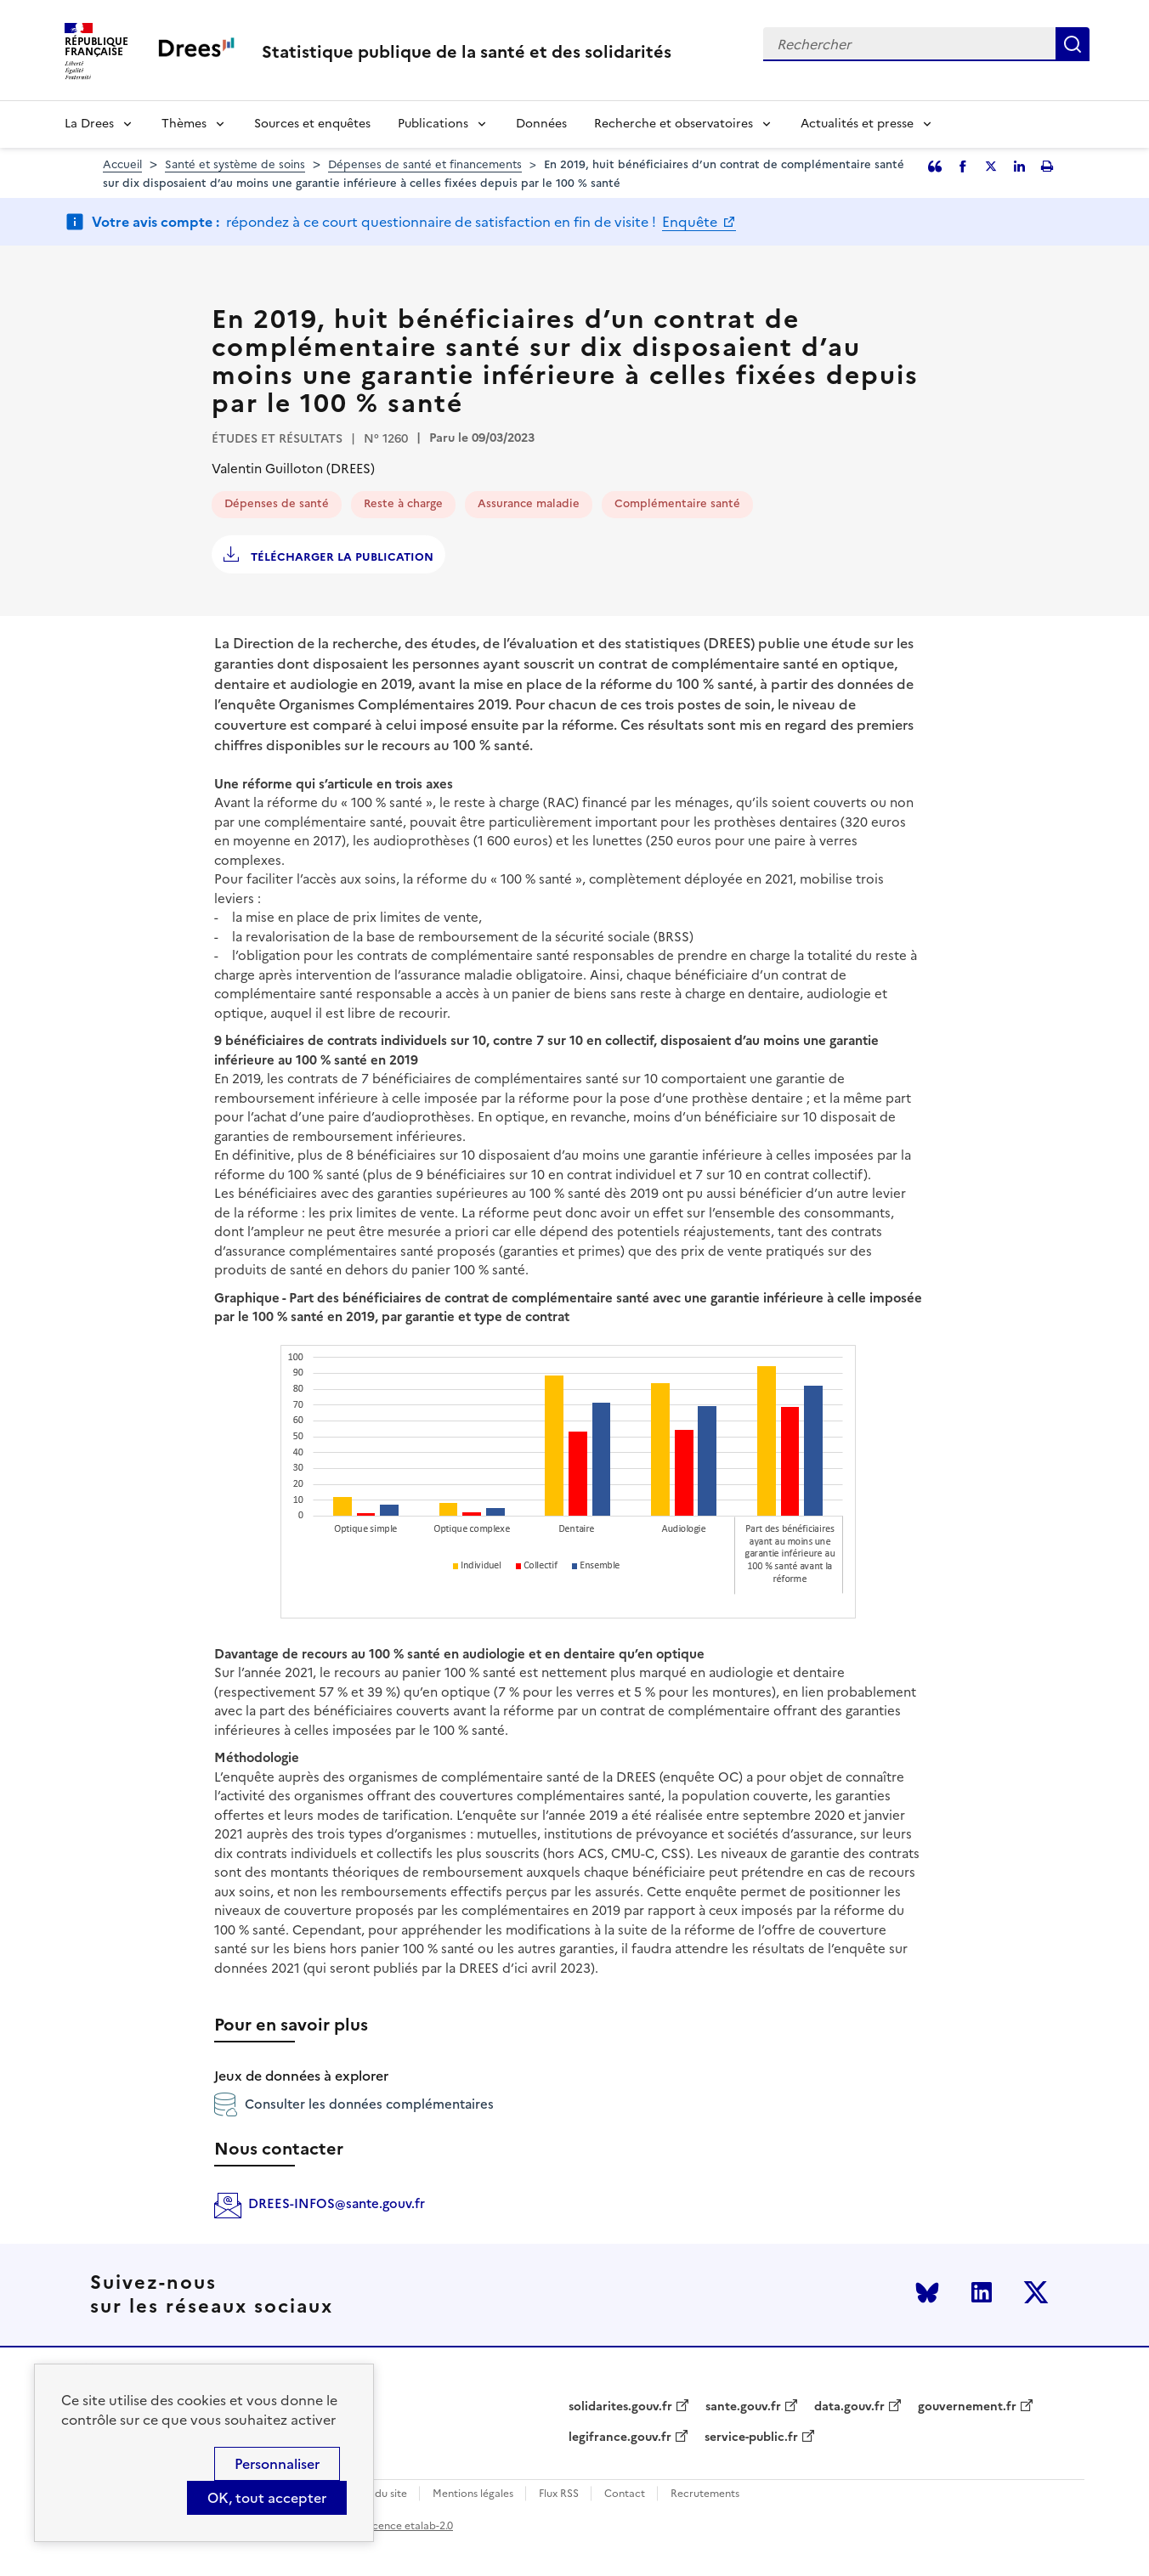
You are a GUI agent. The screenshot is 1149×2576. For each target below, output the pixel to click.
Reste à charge (403, 503)
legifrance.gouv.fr (620, 2437)
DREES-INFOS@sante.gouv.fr (336, 2203)
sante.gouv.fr (743, 2406)
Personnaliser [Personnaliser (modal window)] (277, 2464)
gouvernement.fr (967, 2406)
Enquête (691, 222)
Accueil (122, 164)
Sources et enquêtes (312, 124)
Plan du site (379, 2494)
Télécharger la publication (340, 557)
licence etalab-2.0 (410, 2526)
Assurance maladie (529, 503)
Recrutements (705, 2494)
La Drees (89, 124)
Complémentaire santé (677, 503)
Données (541, 124)
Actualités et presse (857, 124)
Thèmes (184, 124)
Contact (624, 2494)
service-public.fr (751, 2437)
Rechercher (1073, 44)
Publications (433, 124)
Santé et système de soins (235, 164)
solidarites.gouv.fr (620, 2406)
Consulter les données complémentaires (354, 2104)
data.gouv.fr (849, 2406)
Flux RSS (559, 2494)
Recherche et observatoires (673, 124)
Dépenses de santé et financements (425, 164)
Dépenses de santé (276, 503)
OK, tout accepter (266, 2498)
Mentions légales (473, 2494)
